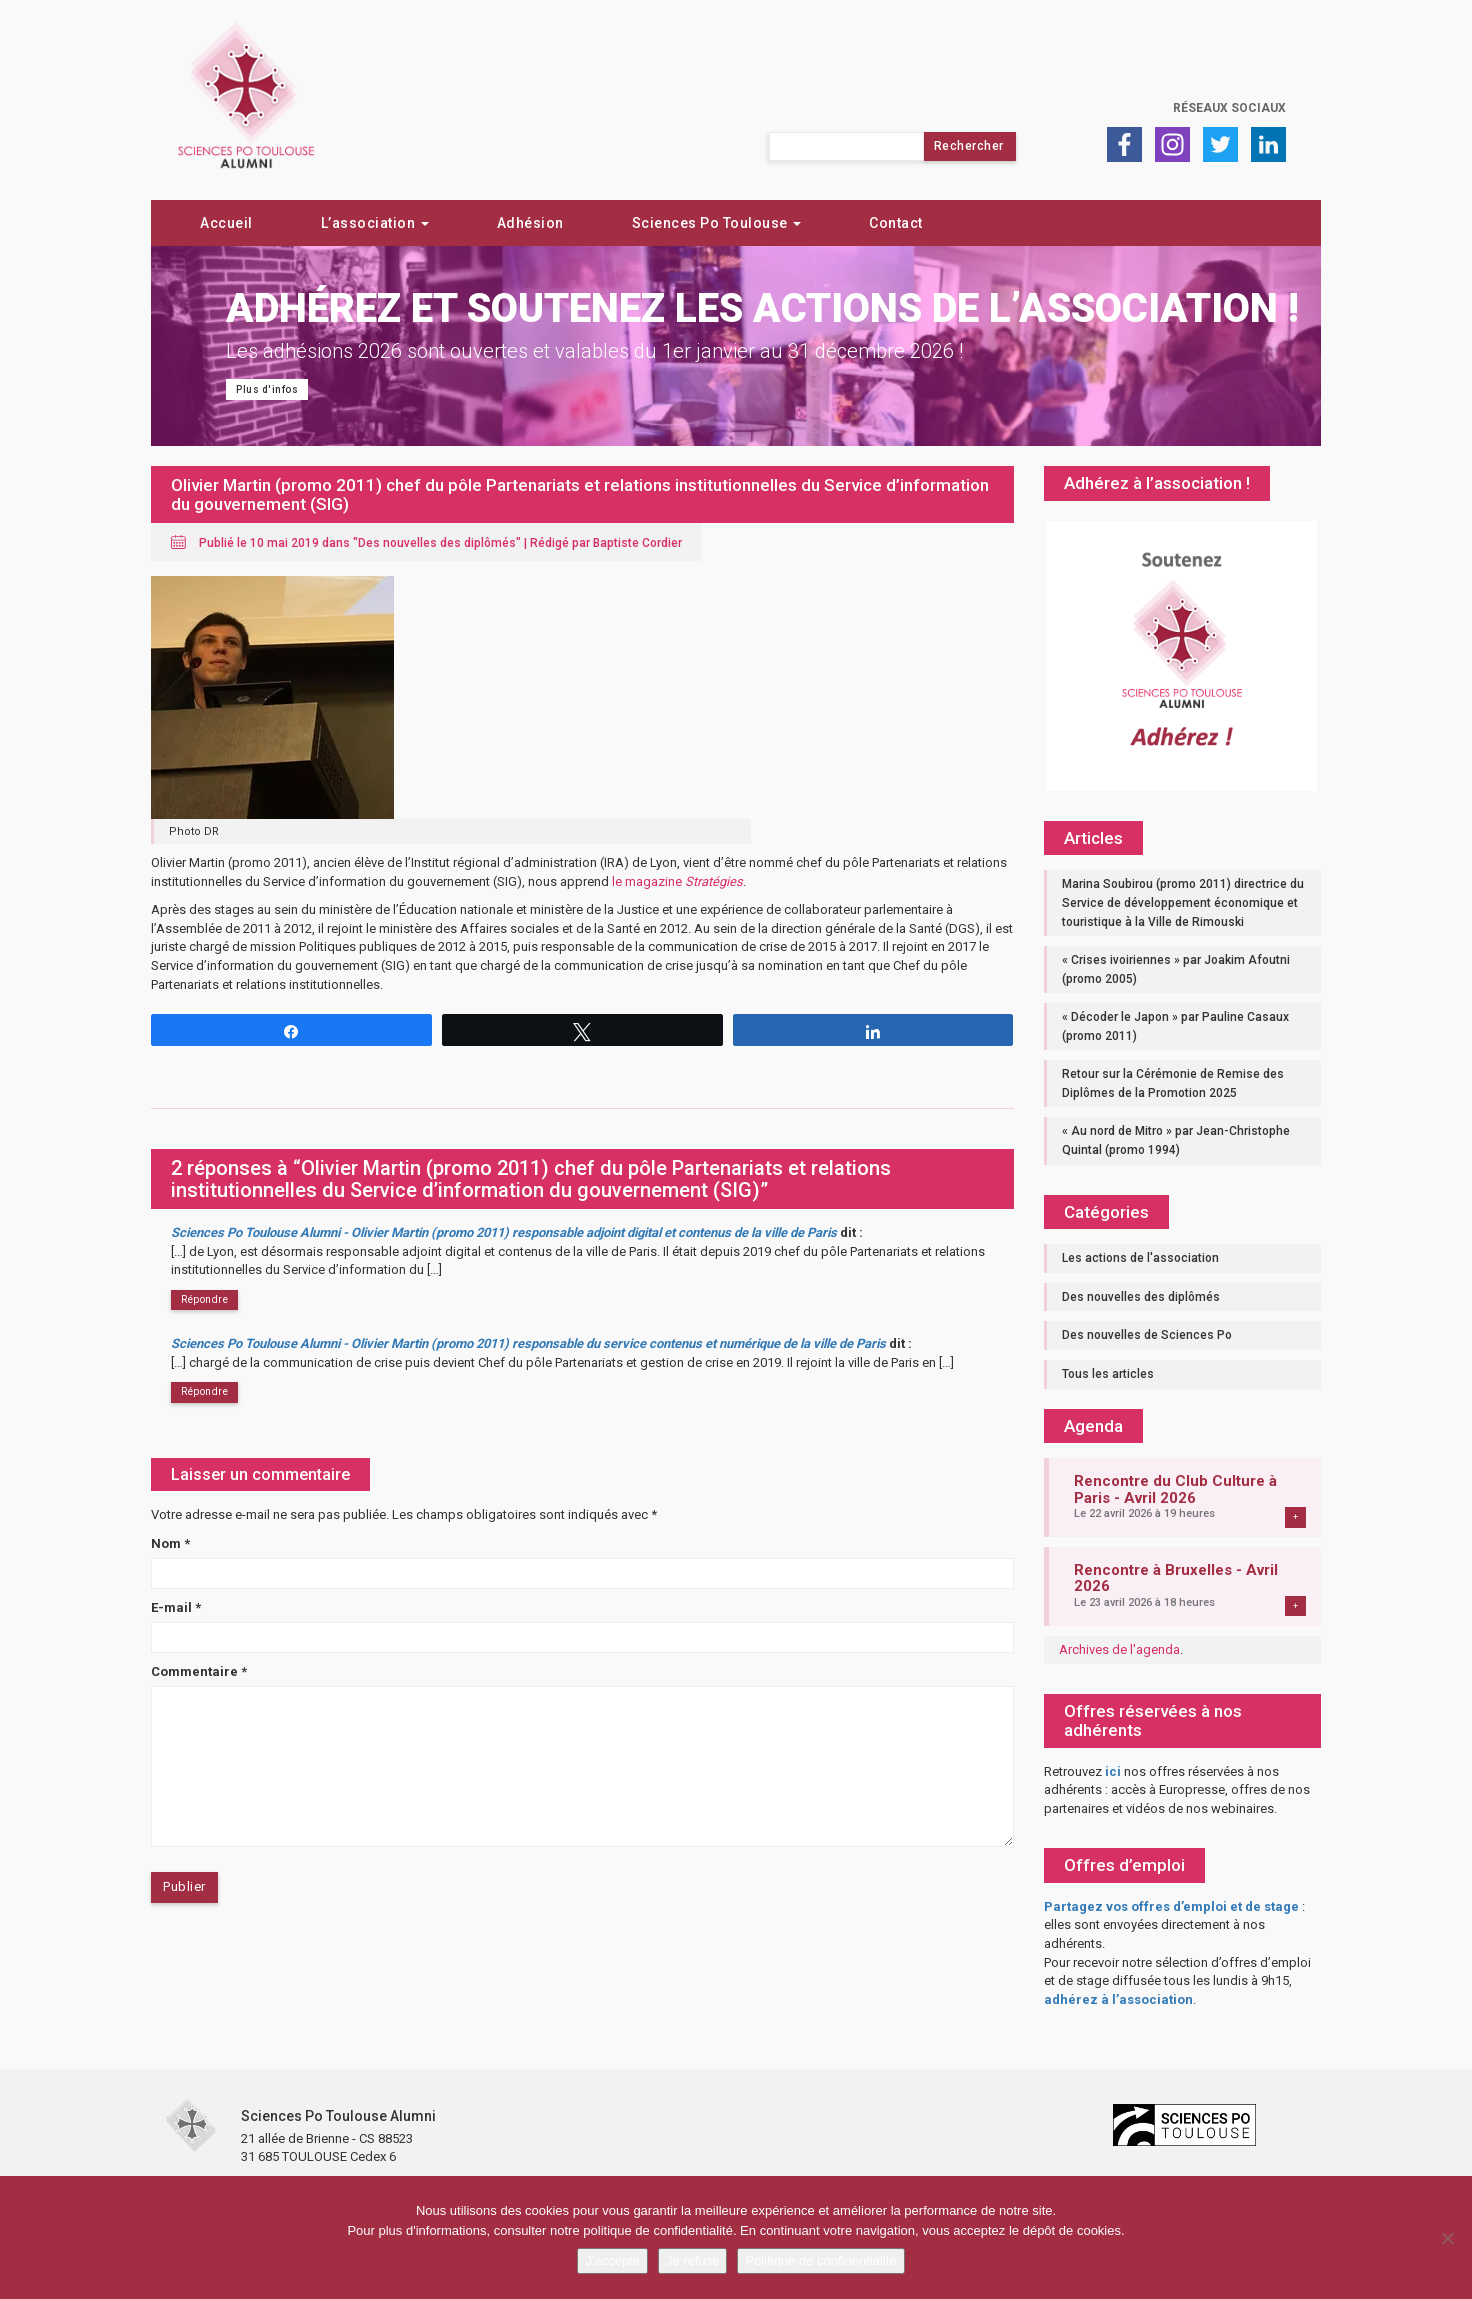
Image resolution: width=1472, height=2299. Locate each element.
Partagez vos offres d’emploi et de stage (1171, 1906)
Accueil (226, 223)
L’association (375, 223)
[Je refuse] (1447, 2238)
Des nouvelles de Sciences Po (1147, 1335)
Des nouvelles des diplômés (437, 543)
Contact (896, 223)
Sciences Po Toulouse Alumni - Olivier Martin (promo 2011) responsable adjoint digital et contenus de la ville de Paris (504, 1232)
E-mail (176, 1607)
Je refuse (692, 2260)
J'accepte (612, 2260)
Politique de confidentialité (820, 2260)
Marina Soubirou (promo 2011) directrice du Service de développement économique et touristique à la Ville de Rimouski (1183, 902)
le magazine (677, 881)
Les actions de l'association (1140, 1258)
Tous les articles (1108, 1374)
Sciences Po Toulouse (717, 223)
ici (1113, 1771)
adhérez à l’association (1118, 1999)
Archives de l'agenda (1119, 1649)
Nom (170, 1543)
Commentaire (199, 1671)
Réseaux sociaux (1229, 108)
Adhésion (530, 223)
